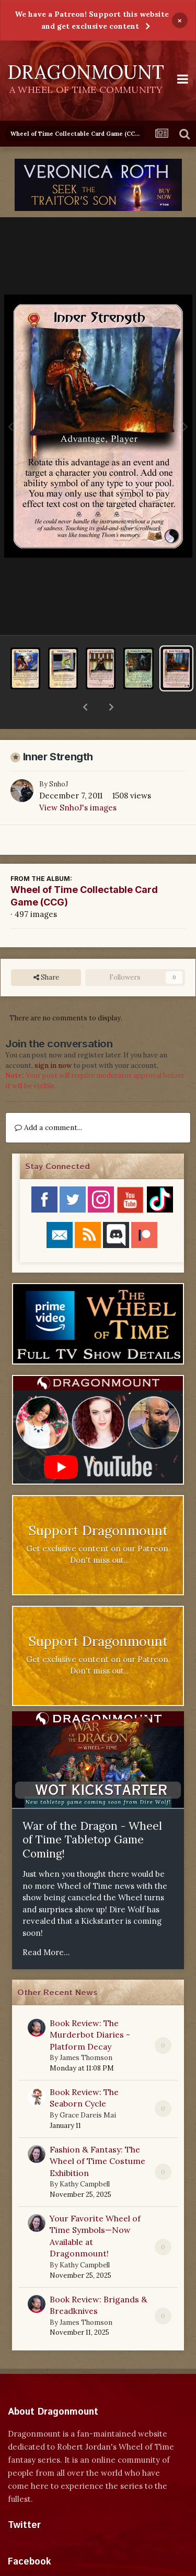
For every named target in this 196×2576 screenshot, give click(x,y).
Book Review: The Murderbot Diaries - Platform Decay (90, 2008)
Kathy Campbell (85, 2156)
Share (46, 950)
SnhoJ (58, 756)
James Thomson (86, 2030)
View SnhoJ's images (78, 780)
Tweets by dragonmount (54, 2516)
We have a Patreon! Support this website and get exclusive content (92, 20)
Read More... (46, 1925)
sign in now (53, 1038)
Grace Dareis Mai (88, 2088)
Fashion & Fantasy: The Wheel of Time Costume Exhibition (97, 2134)
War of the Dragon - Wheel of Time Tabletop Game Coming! (92, 1812)
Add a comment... (48, 1100)
